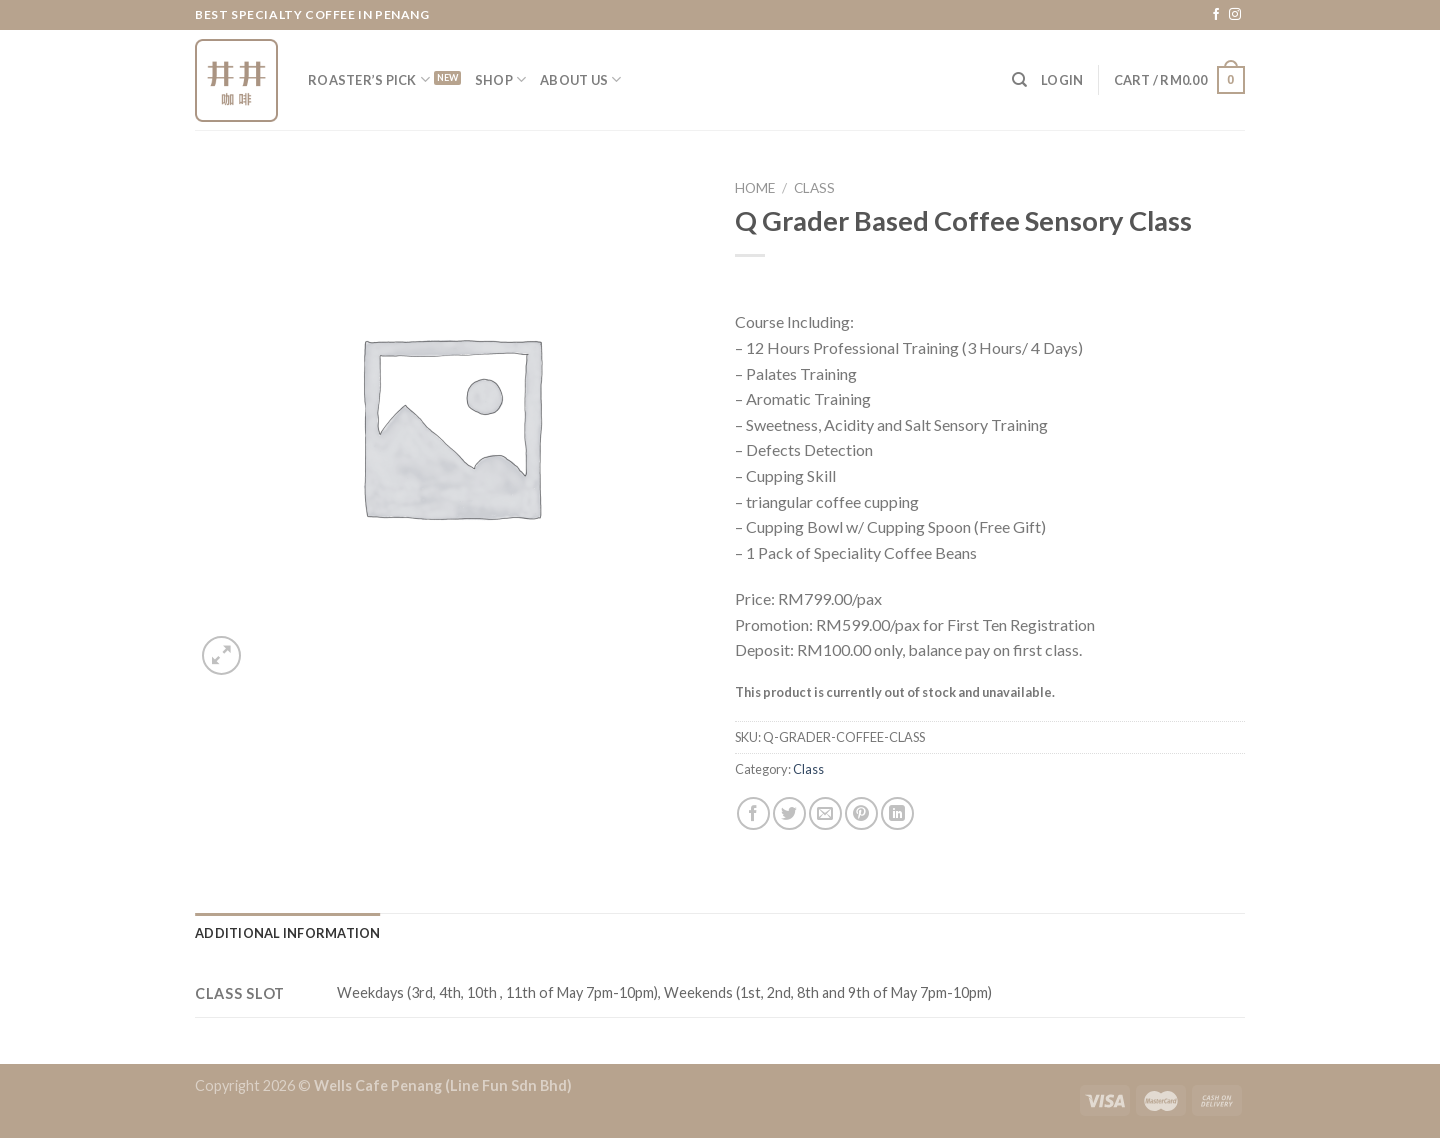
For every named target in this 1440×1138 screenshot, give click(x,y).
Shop (500, 79)
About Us (581, 79)
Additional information (288, 933)
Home (755, 188)
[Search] (1019, 80)
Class (814, 188)
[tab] (288, 933)
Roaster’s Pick (369, 79)
